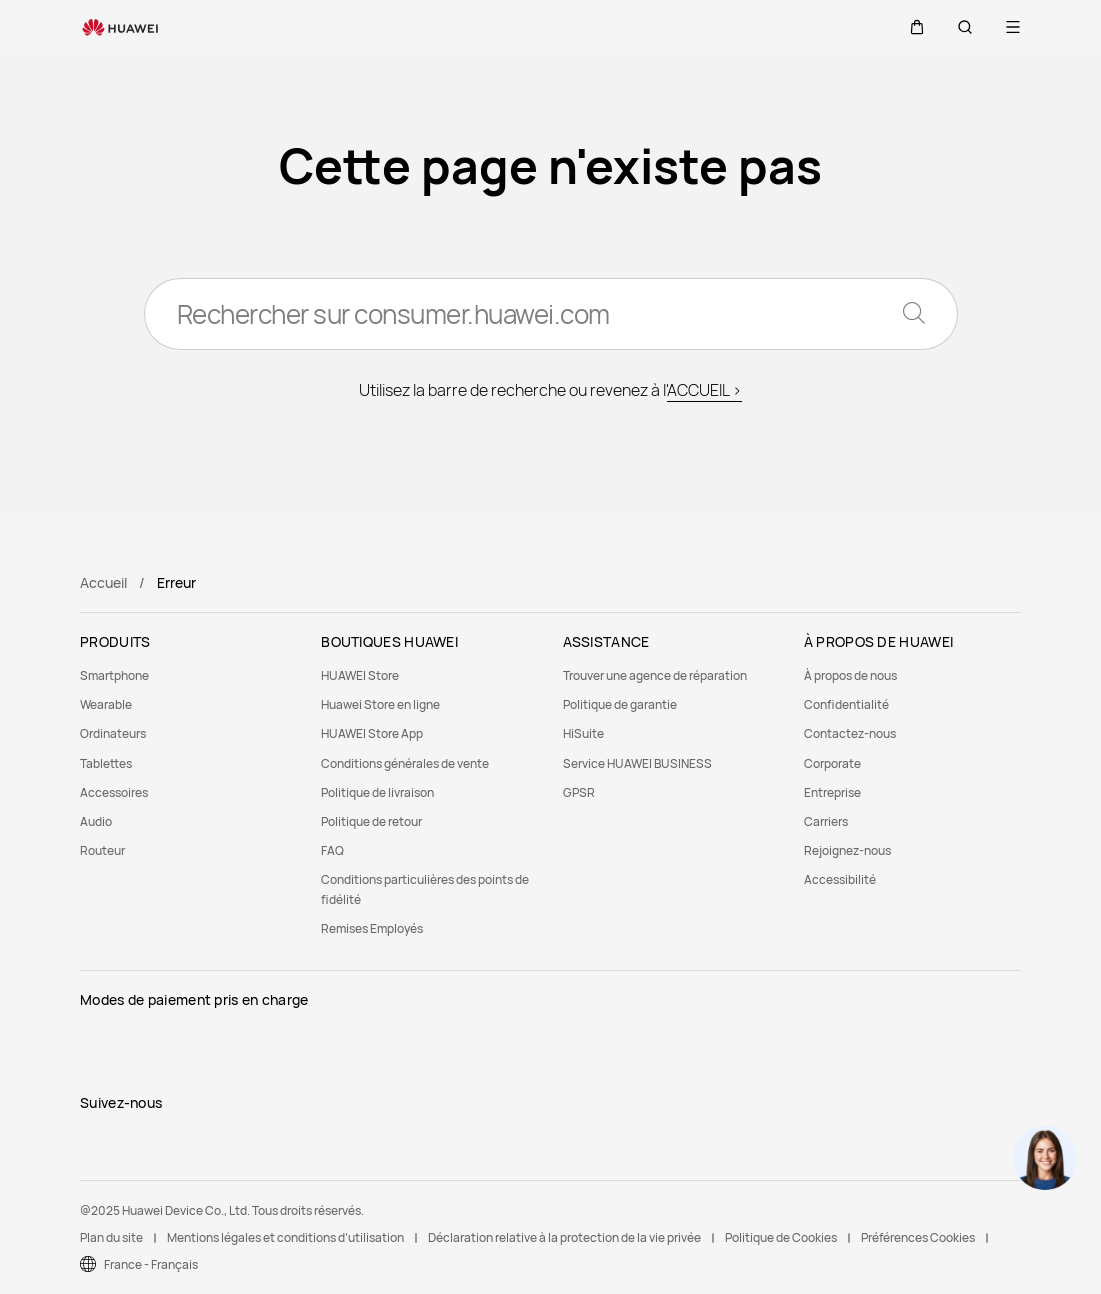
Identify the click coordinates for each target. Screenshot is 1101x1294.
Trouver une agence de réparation (655, 675)
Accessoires (114, 792)
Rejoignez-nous (847, 850)
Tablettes (106, 763)
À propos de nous (850, 675)
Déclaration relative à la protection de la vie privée (564, 1237)
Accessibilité (840, 879)
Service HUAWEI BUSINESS (637, 763)
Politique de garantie (620, 704)
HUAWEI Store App (372, 733)
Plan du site (111, 1237)
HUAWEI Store (360, 675)
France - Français (151, 1264)
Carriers (826, 821)
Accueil (103, 582)
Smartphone (114, 675)
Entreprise (832, 792)
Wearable (106, 704)
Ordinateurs (113, 733)
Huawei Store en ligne (380, 704)
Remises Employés (372, 928)
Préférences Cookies (918, 1237)
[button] (917, 27)
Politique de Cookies (781, 1237)
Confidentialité (846, 704)
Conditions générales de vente (405, 763)
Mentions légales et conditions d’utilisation (285, 1237)
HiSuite (583, 733)
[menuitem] (188, 675)
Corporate (832, 763)
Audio (96, 821)
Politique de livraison (377, 792)
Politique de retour (371, 821)
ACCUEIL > (704, 390)
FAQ (332, 850)
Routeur (102, 850)
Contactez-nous (850, 733)
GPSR (579, 792)
